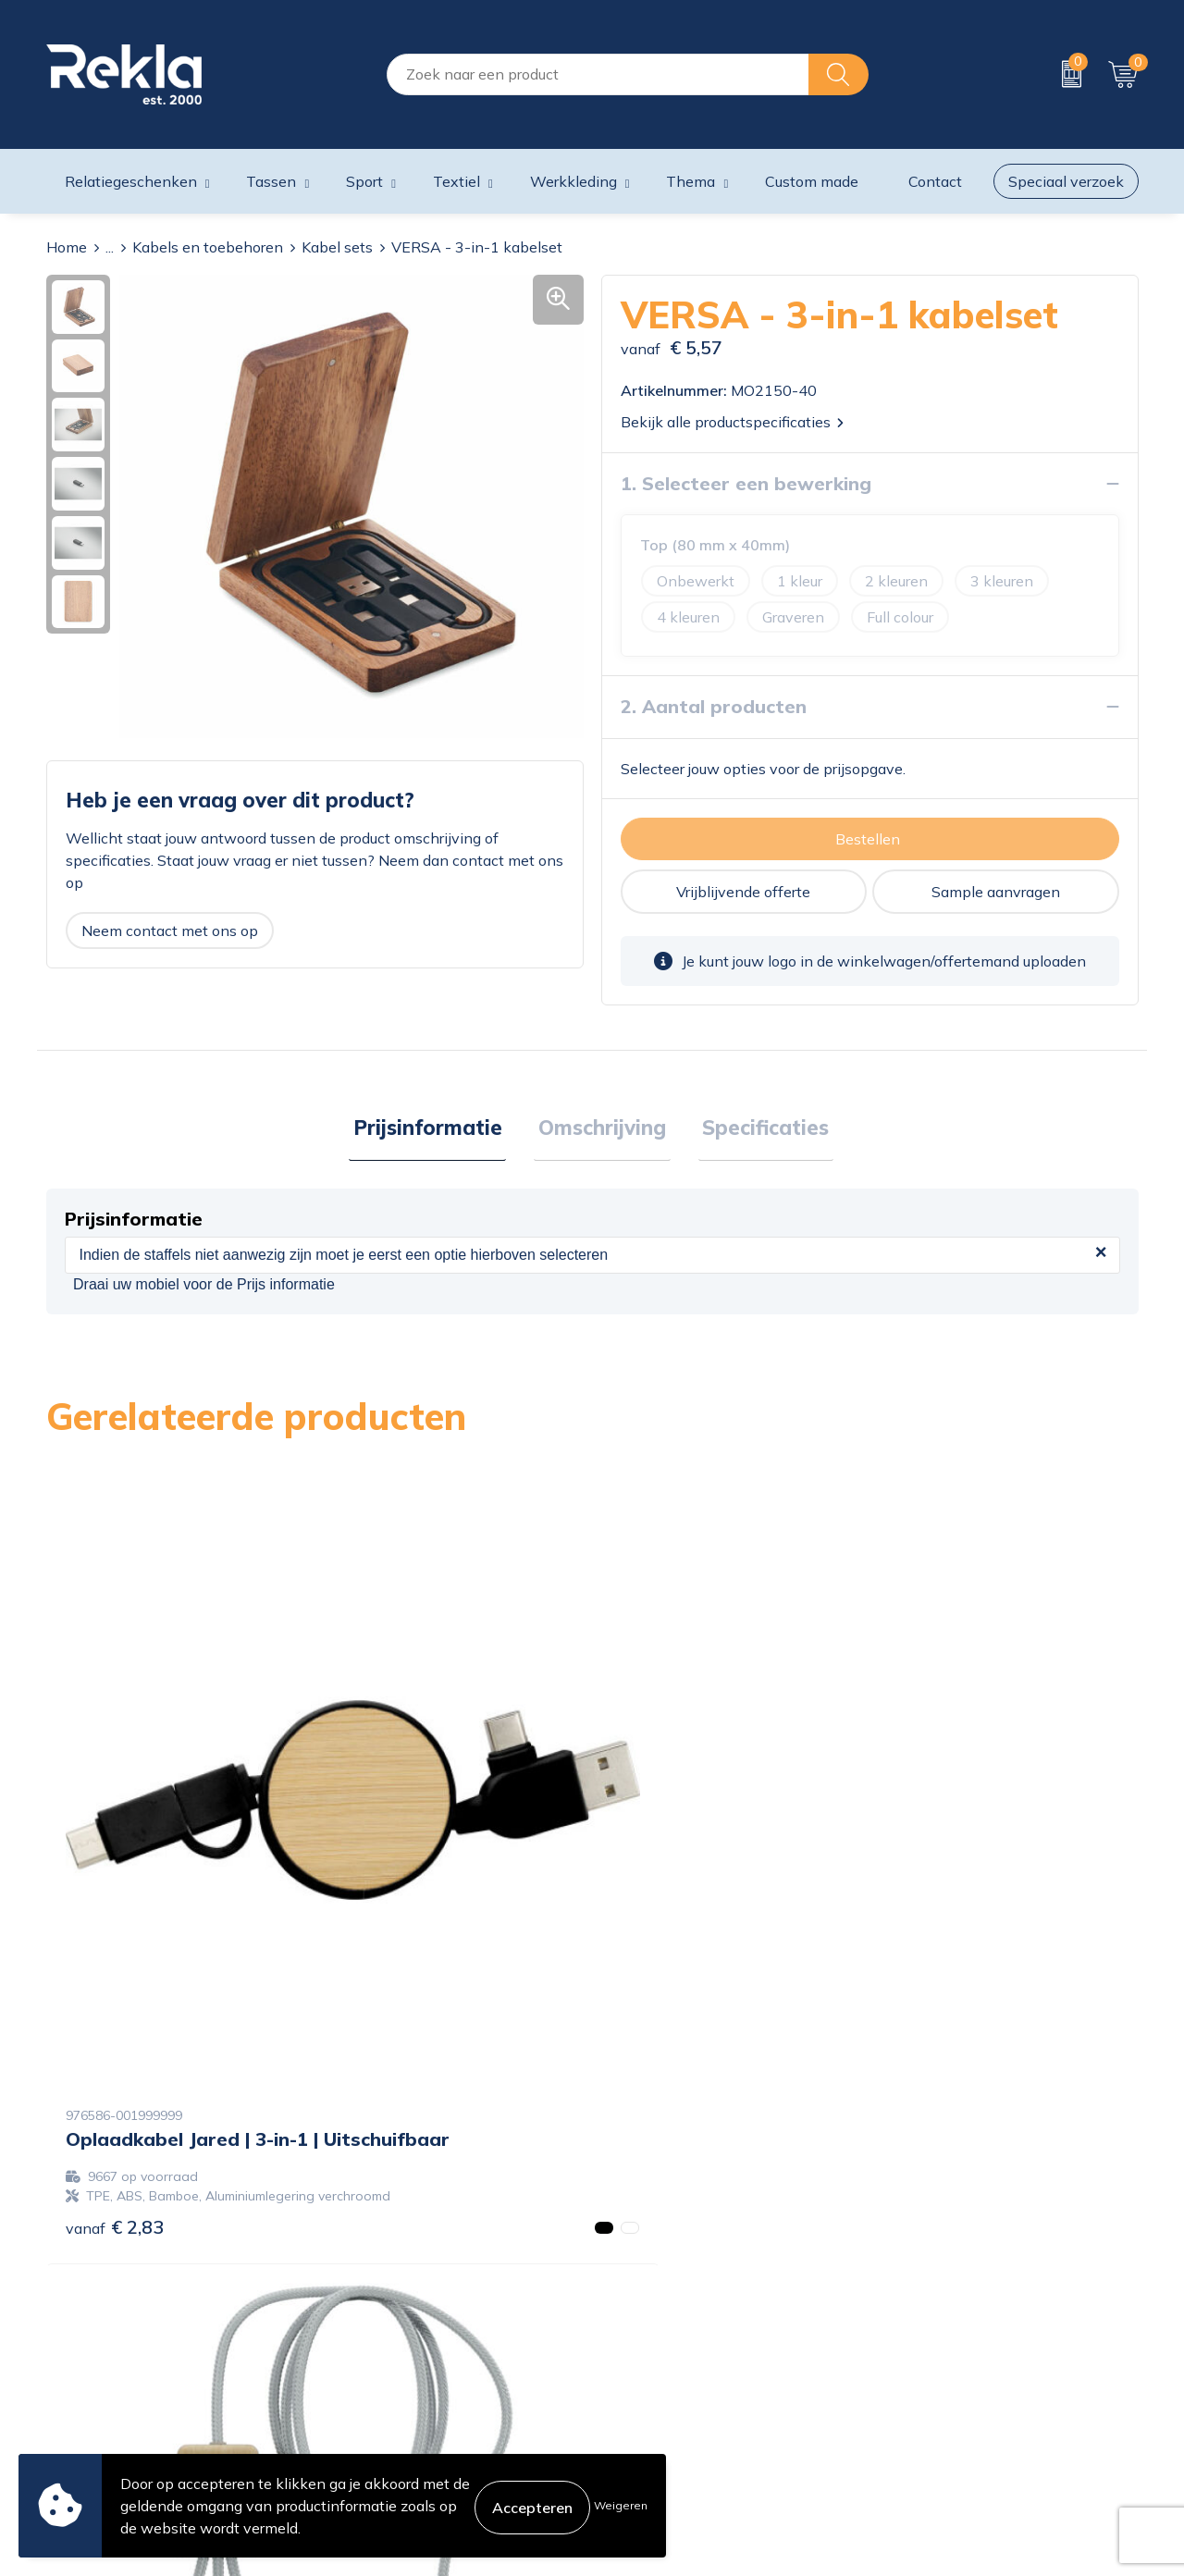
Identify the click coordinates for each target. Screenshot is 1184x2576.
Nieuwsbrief (365, 2386)
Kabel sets (337, 247)
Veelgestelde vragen (393, 2416)
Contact (628, 2297)
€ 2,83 (115, 1937)
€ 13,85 (666, 1956)
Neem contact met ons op (169, 930)
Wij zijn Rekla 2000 (391, 2357)
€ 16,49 (393, 1917)
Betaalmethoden (658, 2357)
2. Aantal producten (714, 706)
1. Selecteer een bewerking (746, 483)
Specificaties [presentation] (757, 1129)
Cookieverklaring (936, 2297)
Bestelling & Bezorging (678, 2327)
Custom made (811, 181)
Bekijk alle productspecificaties (732, 422)
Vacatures (357, 2327)
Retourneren (643, 2386)
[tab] (436, 1130)
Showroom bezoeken (396, 2445)
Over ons (354, 2297)
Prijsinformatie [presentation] (436, 1129)
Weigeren (621, 2505)
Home (66, 247)
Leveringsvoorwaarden (957, 2386)
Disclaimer (914, 2357)
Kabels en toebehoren (207, 247)
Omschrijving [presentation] (602, 1129)
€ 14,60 (938, 1917)
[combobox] (598, 74)
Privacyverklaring (938, 2327)
